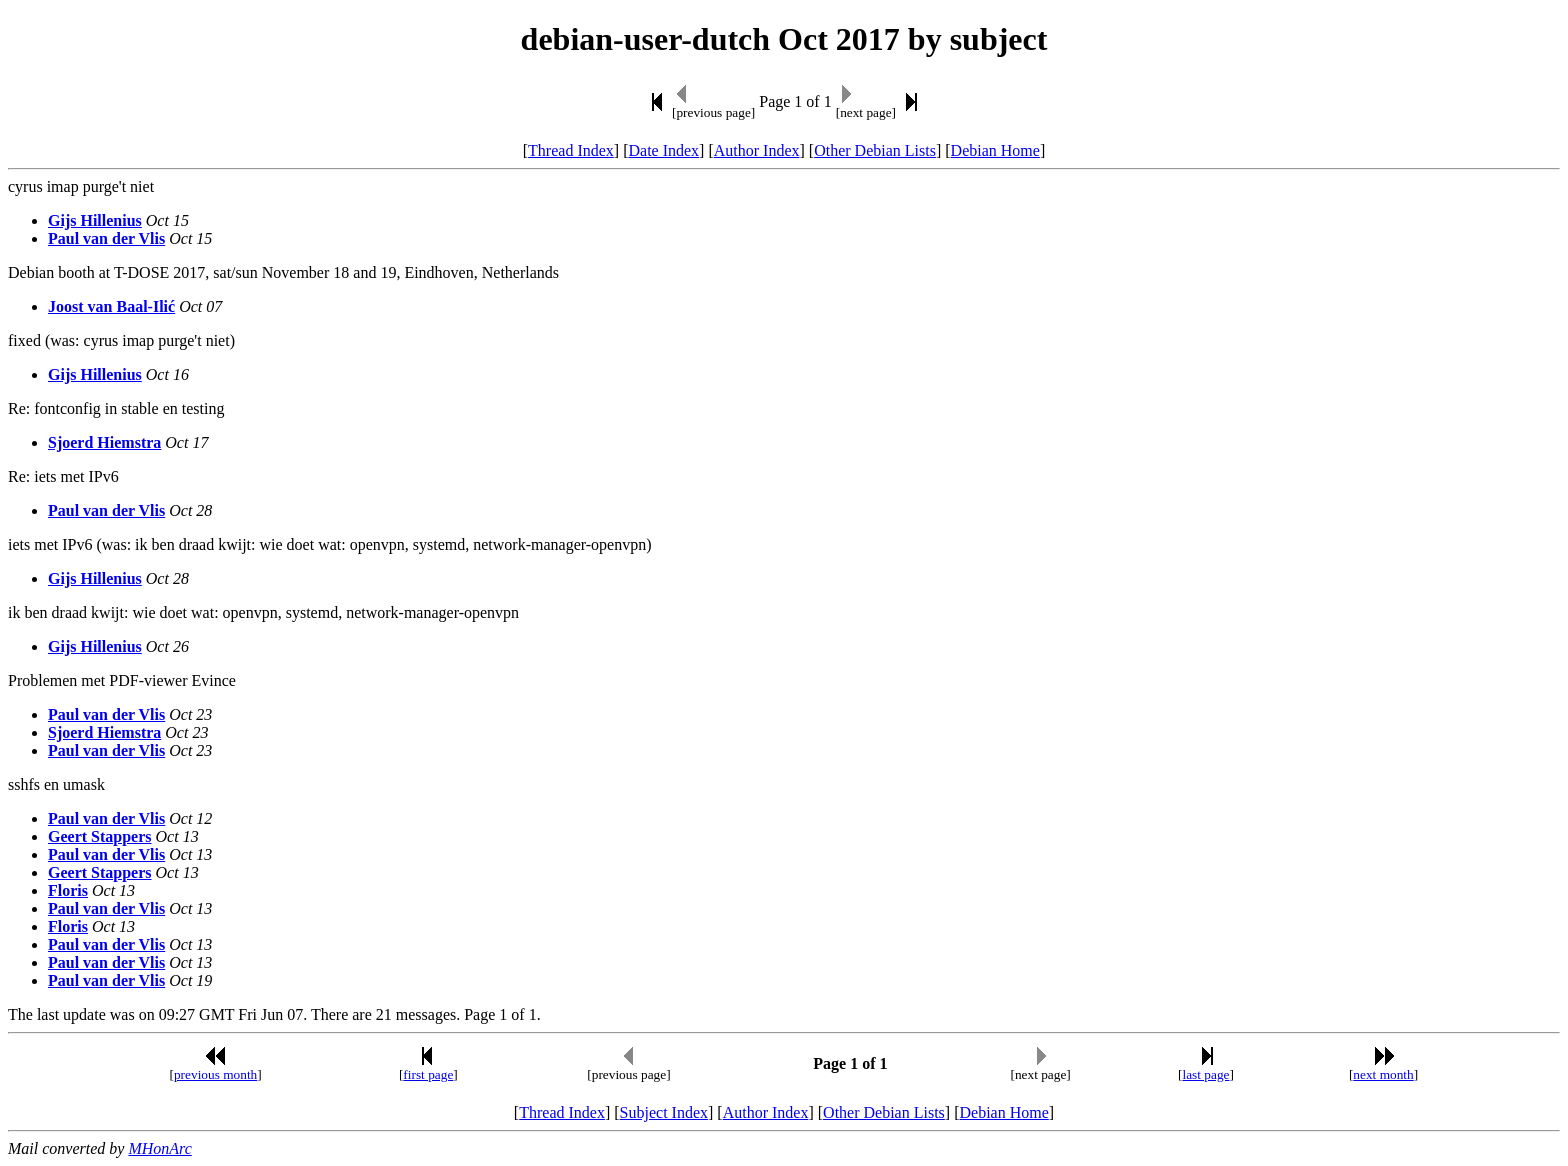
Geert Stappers (100, 836)
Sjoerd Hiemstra (104, 442)
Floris (68, 890)
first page (428, 1074)
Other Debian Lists (875, 150)
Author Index (757, 150)
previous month (215, 1074)
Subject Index (664, 1112)
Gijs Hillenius (95, 220)
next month (1383, 1074)
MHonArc (159, 1148)
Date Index (663, 150)
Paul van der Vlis (106, 238)
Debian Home (995, 150)
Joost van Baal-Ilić (111, 306)
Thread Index (571, 150)
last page (1206, 1074)
